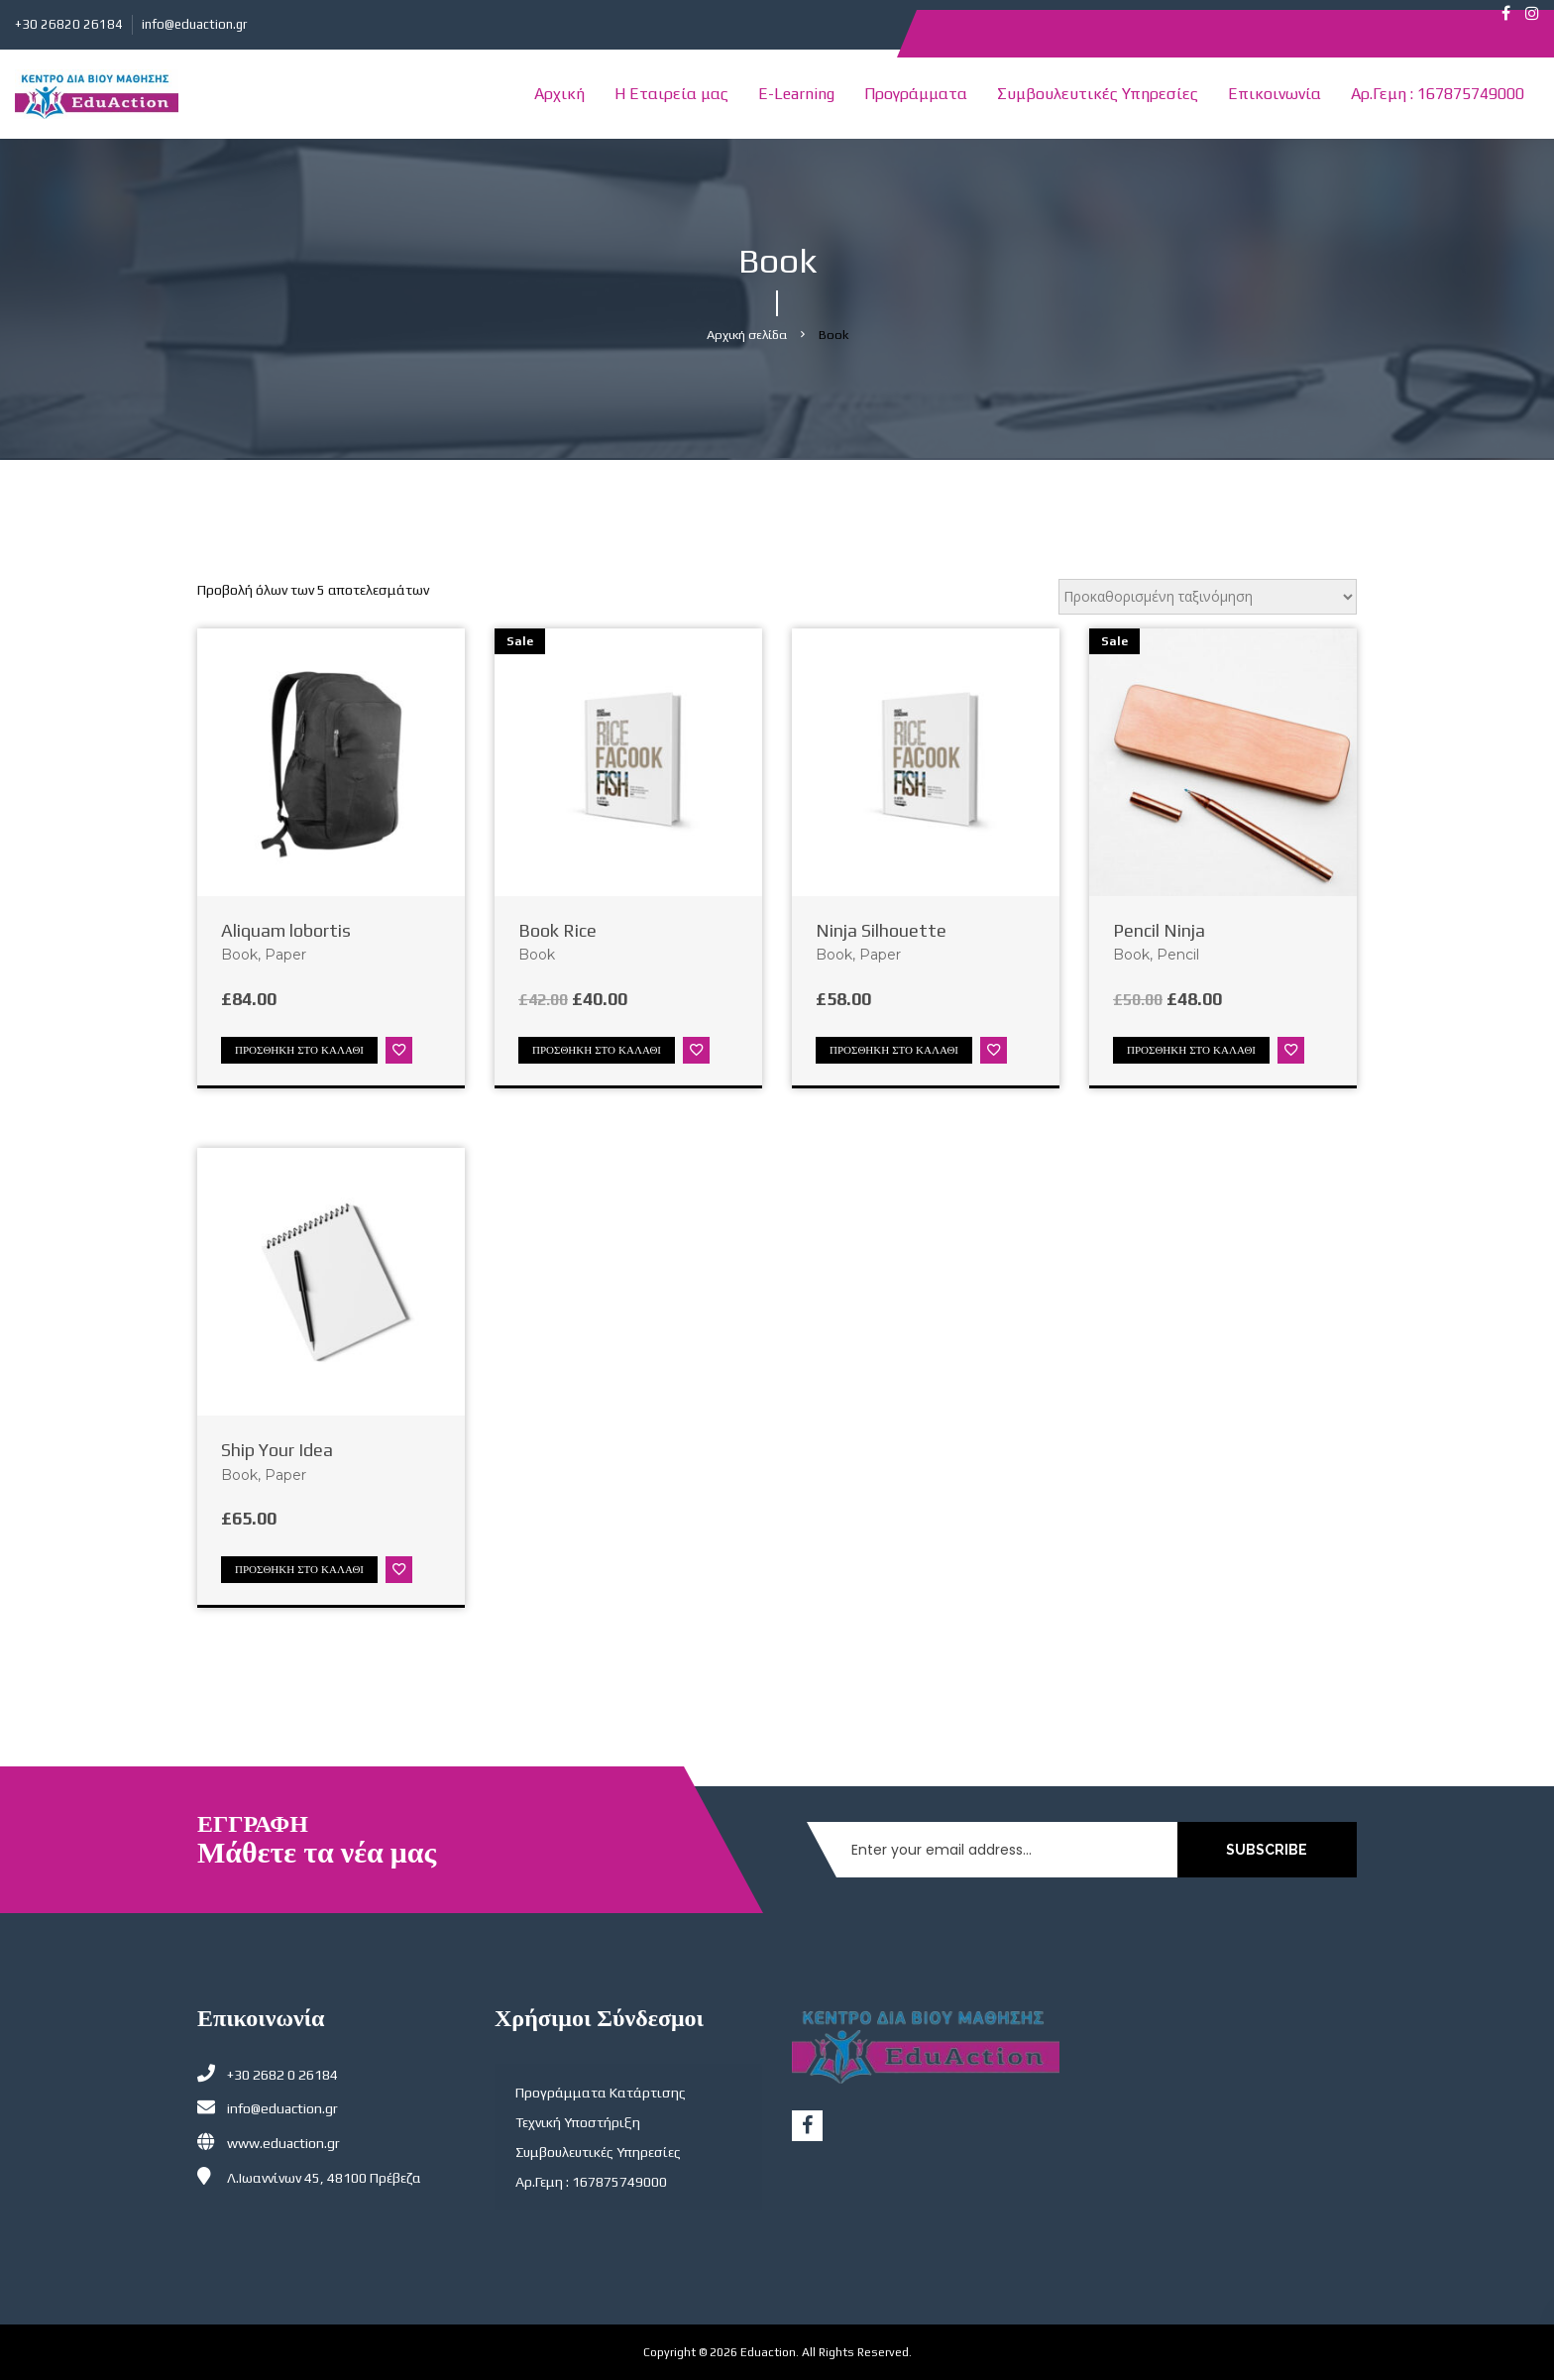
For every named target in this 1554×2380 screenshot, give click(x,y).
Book (239, 954)
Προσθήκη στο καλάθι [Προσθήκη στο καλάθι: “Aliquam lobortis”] (299, 1050)
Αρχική (559, 93)
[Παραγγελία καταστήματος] (1207, 597)
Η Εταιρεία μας (671, 93)
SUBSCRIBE (1268, 1850)
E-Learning (796, 93)
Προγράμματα (915, 93)
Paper (285, 954)
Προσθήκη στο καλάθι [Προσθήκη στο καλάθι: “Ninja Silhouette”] (894, 1050)
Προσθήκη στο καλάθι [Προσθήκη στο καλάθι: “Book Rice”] (596, 1050)
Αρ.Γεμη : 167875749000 (1437, 93)
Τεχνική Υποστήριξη (577, 2122)
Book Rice (557, 930)
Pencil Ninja (1159, 930)
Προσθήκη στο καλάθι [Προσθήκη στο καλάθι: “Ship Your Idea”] (299, 1569)
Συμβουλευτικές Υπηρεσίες (1097, 93)
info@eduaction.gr (194, 24)
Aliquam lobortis (286, 930)
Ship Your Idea (277, 1449)
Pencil (1178, 954)
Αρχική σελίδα (747, 334)
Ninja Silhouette (881, 930)
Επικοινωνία (1274, 93)
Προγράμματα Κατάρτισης (600, 2092)
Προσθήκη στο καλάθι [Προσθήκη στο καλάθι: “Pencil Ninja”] (1191, 1050)
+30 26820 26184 (69, 24)
